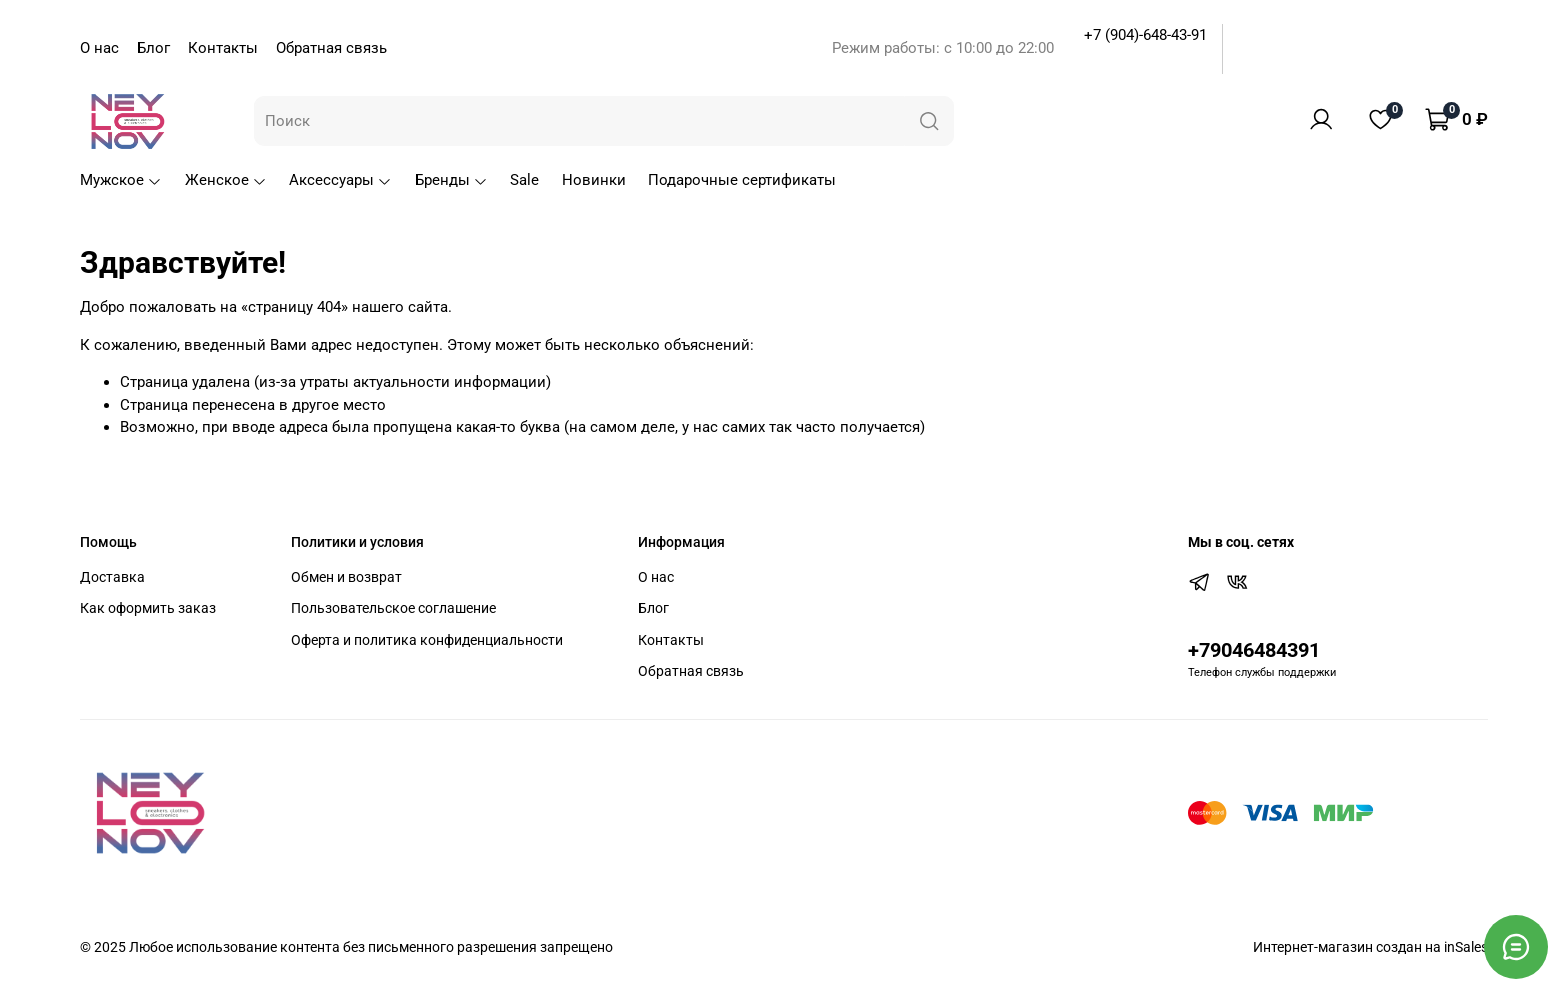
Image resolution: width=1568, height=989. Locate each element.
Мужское (121, 180)
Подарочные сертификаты (742, 180)
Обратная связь (331, 48)
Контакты (223, 48)
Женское (226, 180)
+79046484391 (1254, 650)
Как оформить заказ (148, 608)
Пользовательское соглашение (393, 608)
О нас (99, 48)
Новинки (594, 180)
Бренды (451, 180)
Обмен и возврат (346, 577)
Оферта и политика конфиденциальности (427, 640)
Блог (153, 48)
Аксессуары (340, 180)
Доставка (112, 577)
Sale (524, 180)
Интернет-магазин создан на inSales (1370, 947)
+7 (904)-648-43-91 (1145, 35)
